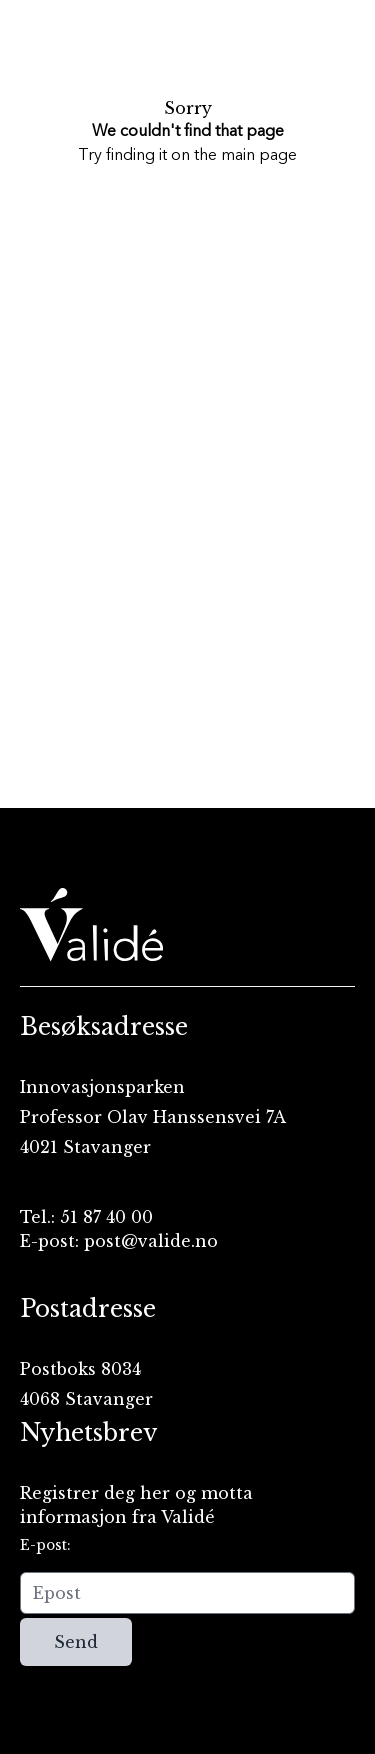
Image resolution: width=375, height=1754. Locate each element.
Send (76, 1642)
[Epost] (187, 1593)
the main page (245, 156)
